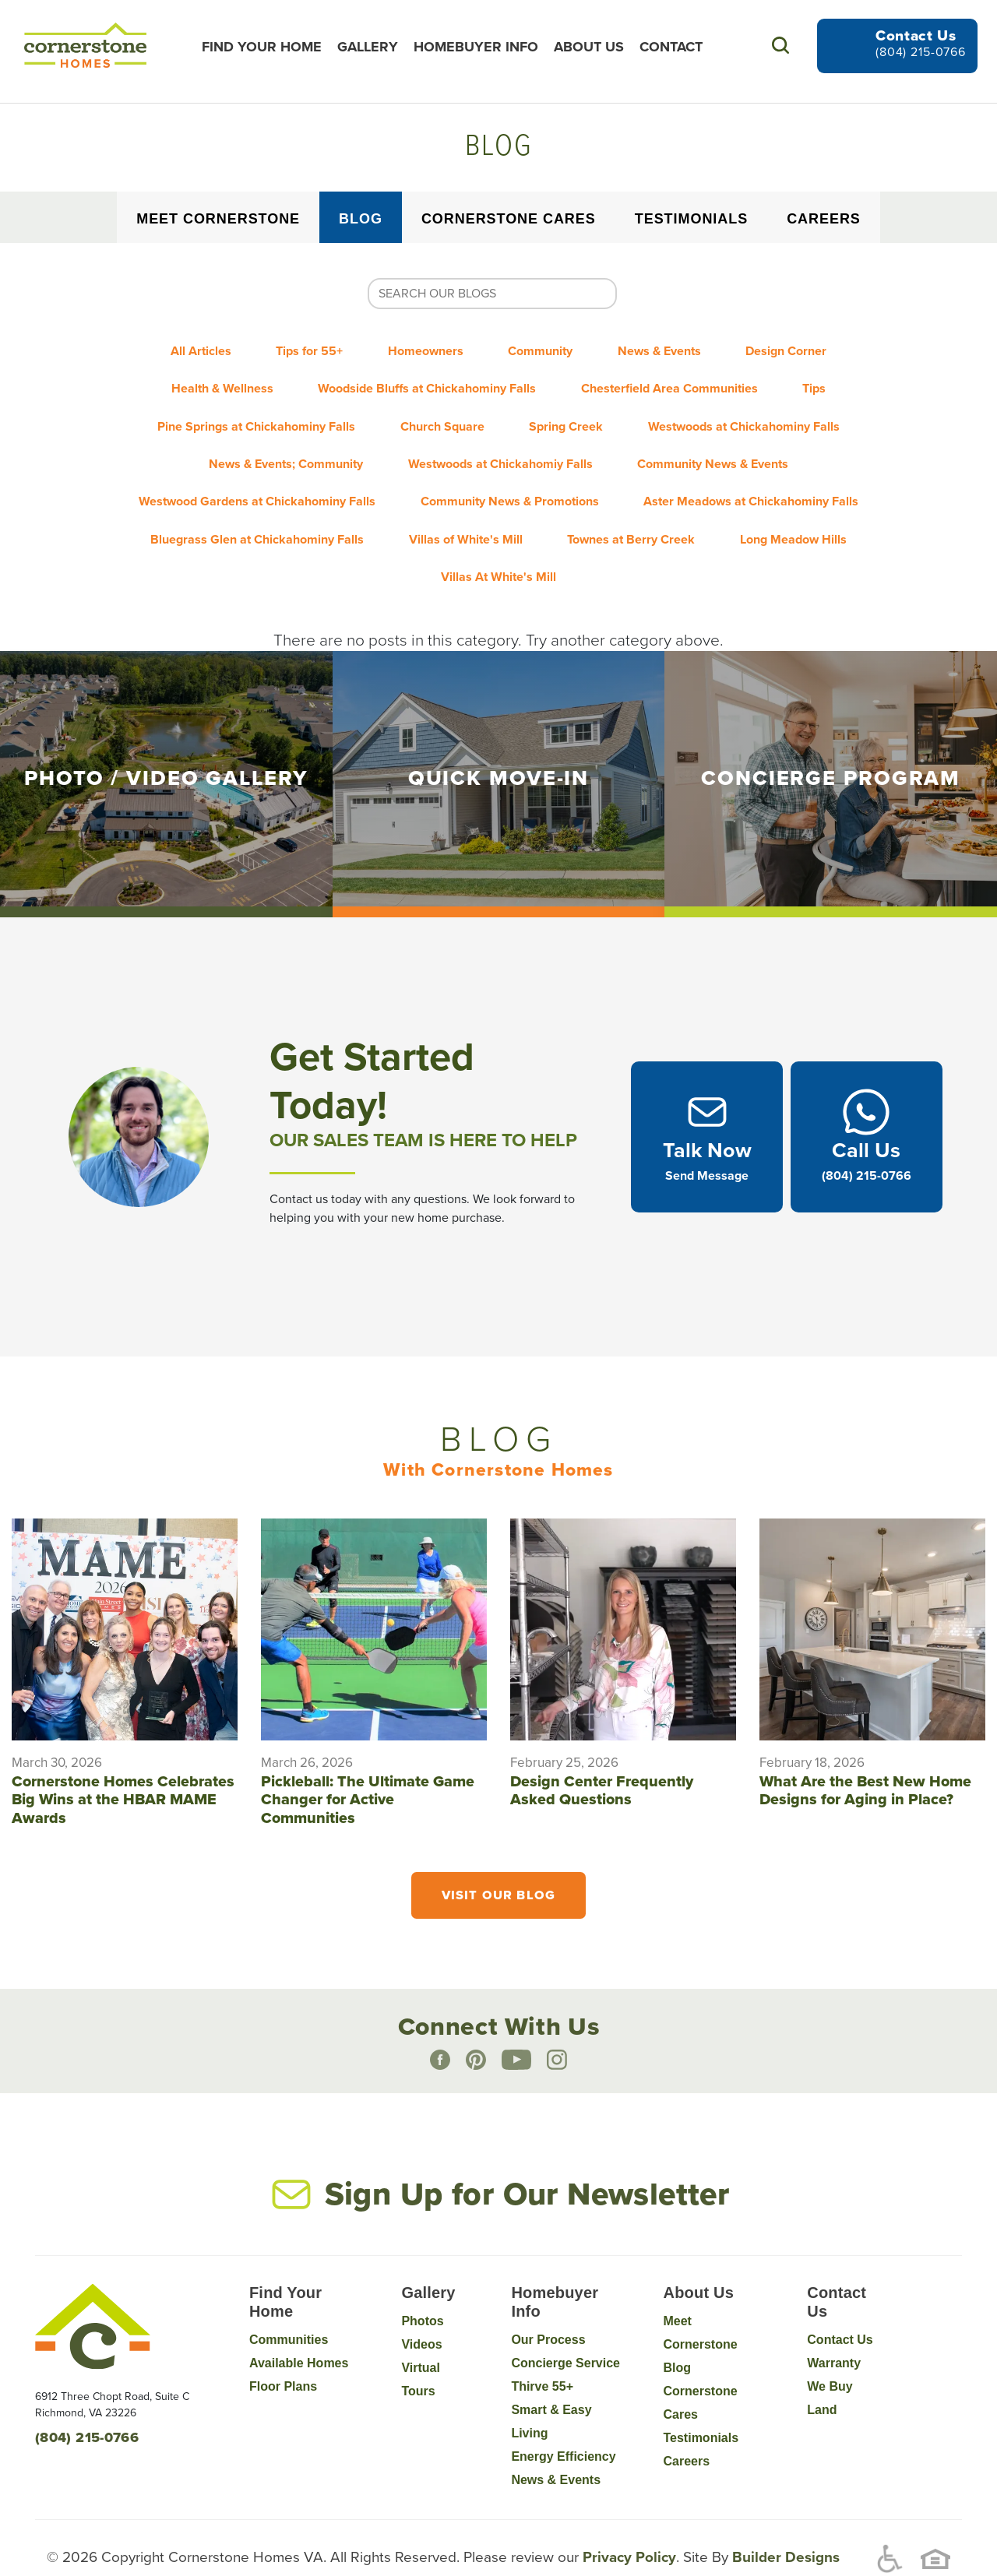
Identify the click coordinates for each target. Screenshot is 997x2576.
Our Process (548, 2298)
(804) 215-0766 (920, 52)
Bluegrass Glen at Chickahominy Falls (243, 504)
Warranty (834, 2321)
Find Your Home (269, 46)
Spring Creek (571, 410)
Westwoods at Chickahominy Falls (758, 410)
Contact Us (839, 2298)
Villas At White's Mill (498, 535)
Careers (824, 219)
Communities (288, 2298)
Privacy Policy (627, 2515)
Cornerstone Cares (508, 219)
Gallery (374, 46)
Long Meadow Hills (808, 504)
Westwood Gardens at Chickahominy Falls (247, 472)
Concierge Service (565, 2321)
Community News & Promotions (510, 472)
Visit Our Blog (498, 1853)
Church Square (438, 410)
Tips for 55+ (295, 348)
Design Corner (810, 348)
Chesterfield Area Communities (674, 379)
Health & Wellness (208, 379)
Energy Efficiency (563, 2415)
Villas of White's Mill (461, 504)
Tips (828, 379)
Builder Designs (784, 2515)
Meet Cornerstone (218, 219)
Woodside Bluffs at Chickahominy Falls (422, 379)
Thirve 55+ (542, 2345)
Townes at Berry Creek (636, 504)
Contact (678, 46)
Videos (421, 2303)
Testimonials (691, 219)
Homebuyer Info (483, 46)
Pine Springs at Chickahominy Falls (242, 410)
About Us (596, 46)
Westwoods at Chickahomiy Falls (500, 441)
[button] (780, 45)
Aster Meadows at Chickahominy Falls (761, 472)
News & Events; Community (276, 441)
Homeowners (421, 348)
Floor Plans (283, 2345)
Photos (422, 2279)
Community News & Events (722, 441)
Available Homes (298, 2321)
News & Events (674, 348)
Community (545, 348)
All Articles (176, 348)
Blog (360, 219)
